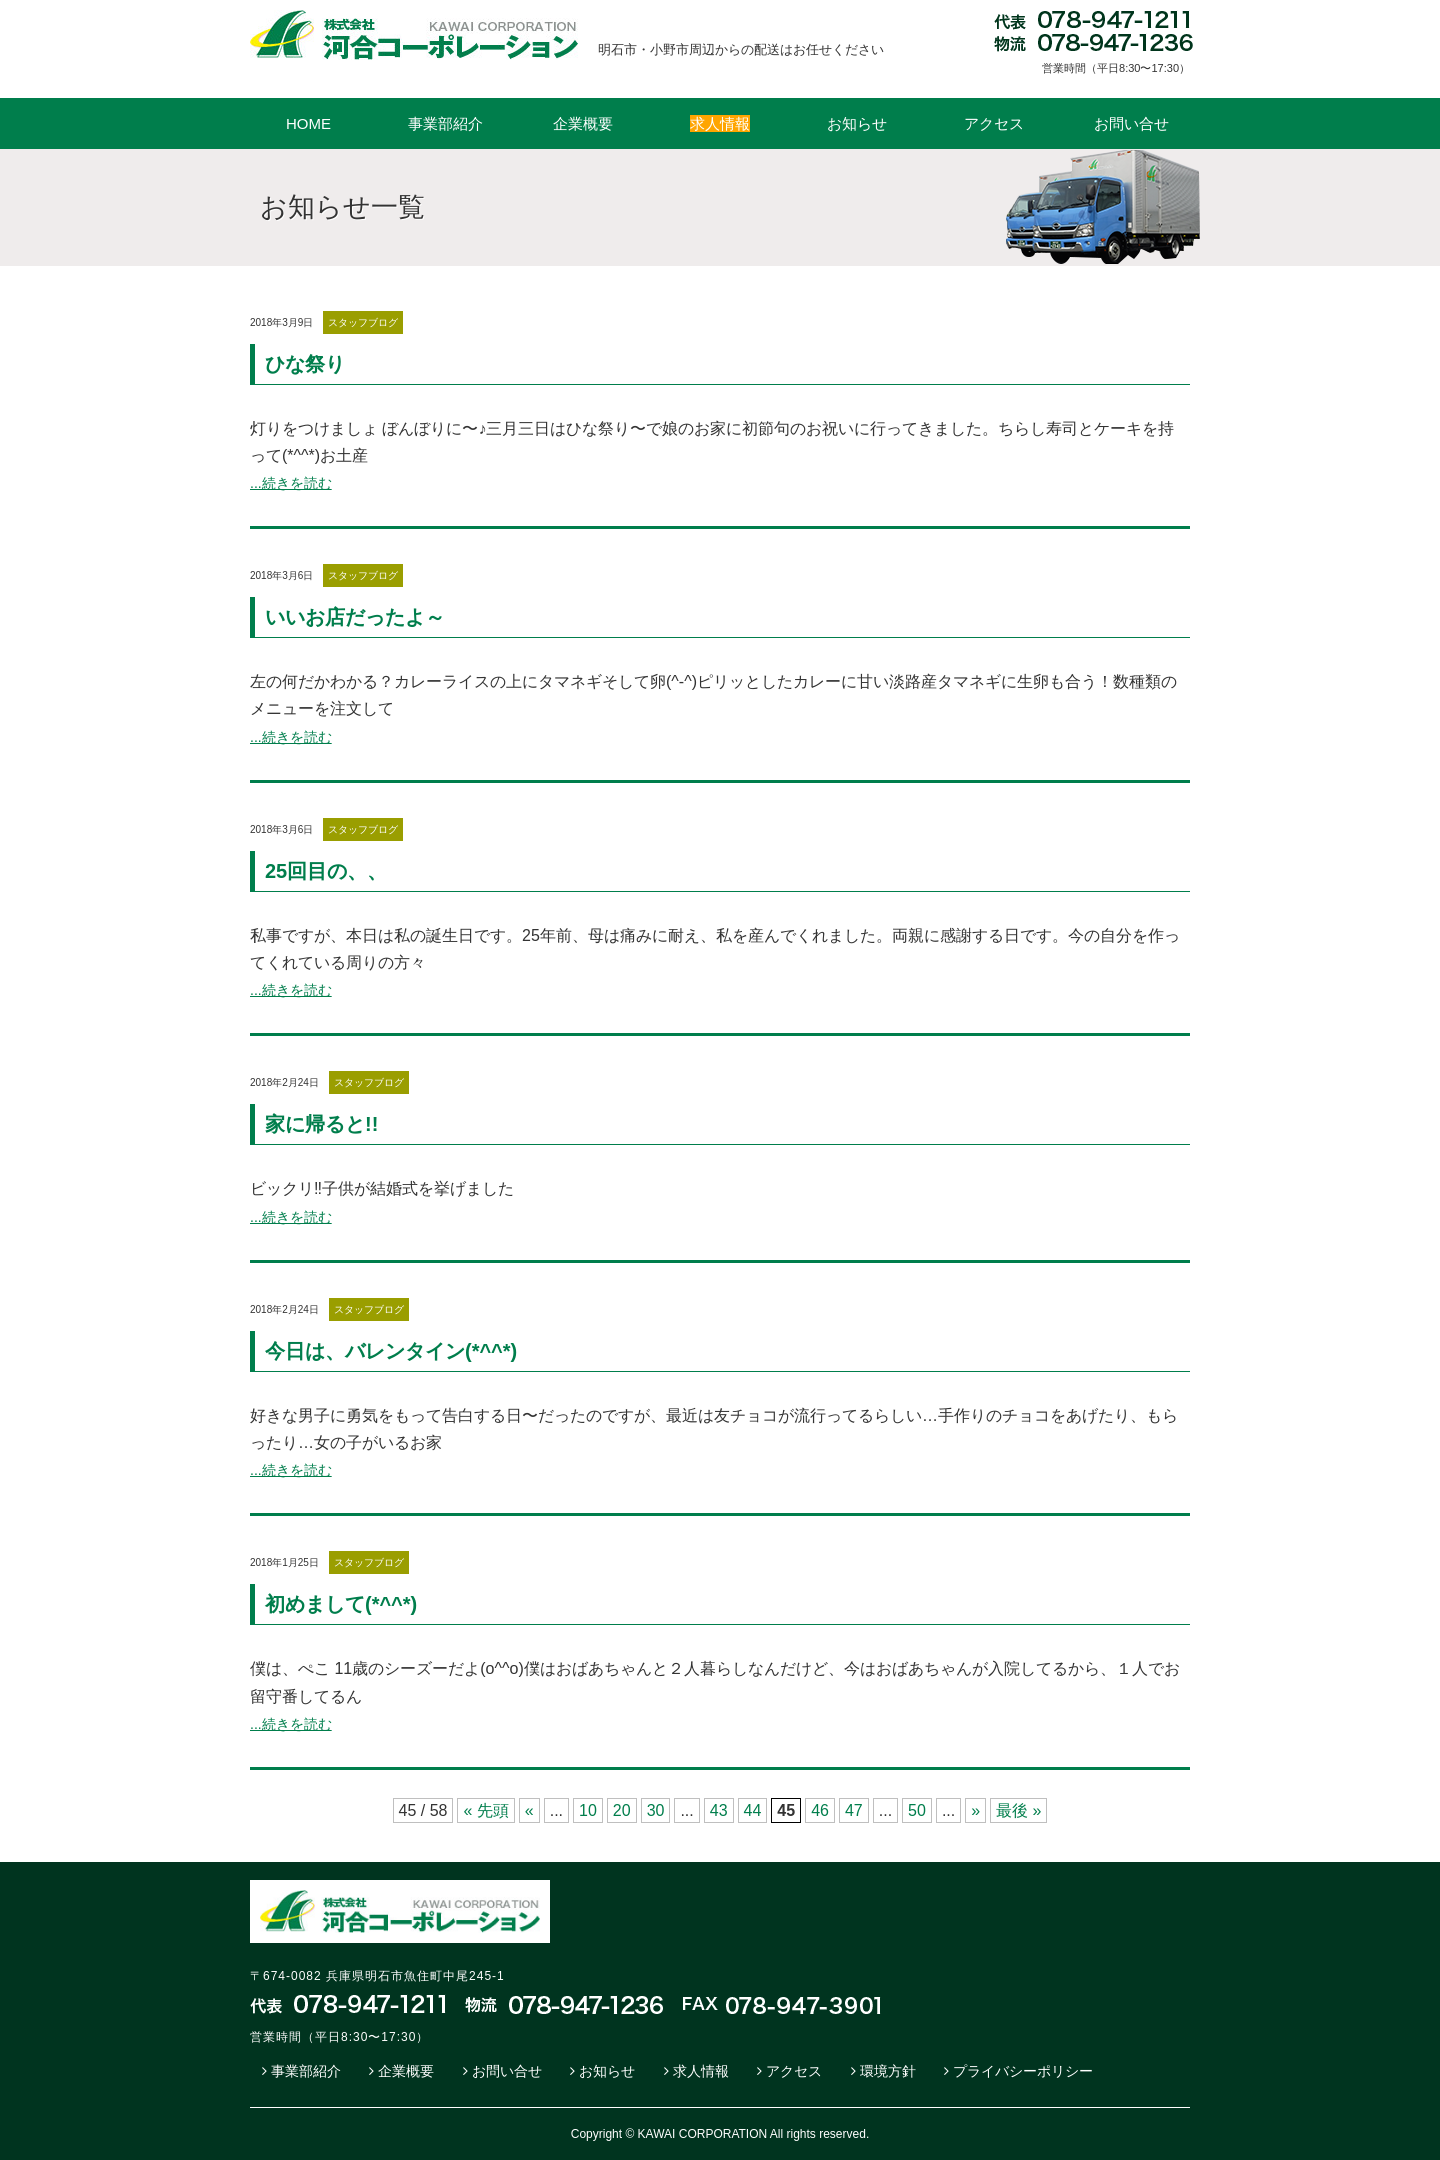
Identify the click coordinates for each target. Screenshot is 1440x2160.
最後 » (1018, 1810)
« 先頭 (485, 1810)
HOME (308, 123)
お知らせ (857, 123)
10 (588, 1810)
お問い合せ (1131, 123)
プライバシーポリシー (1023, 2071)
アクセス (994, 123)
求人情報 (701, 2071)
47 (854, 1810)
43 (719, 1810)
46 (820, 1810)
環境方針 (888, 2071)
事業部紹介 (445, 123)
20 (622, 1810)
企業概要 (583, 123)
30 (656, 1810)
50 (917, 1810)
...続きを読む (291, 483)
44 (753, 1810)
